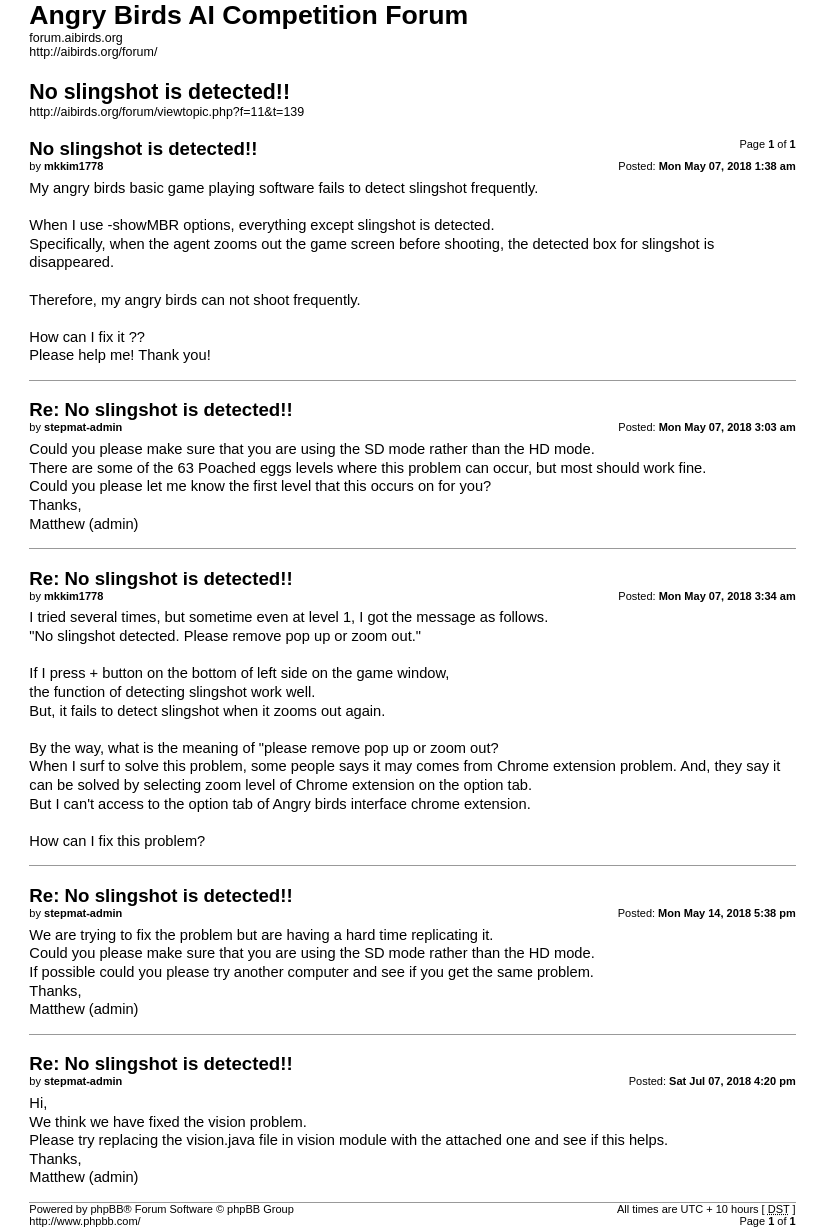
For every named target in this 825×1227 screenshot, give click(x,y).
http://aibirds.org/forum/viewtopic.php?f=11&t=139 (166, 112)
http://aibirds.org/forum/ (93, 52)
